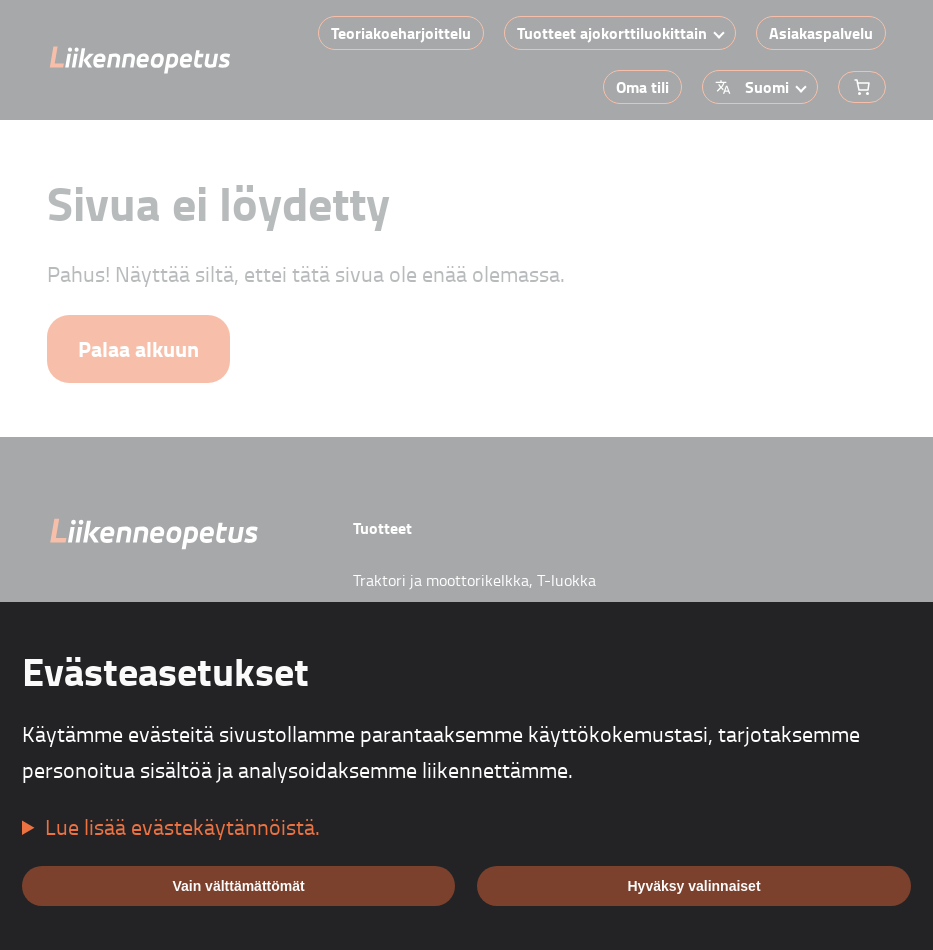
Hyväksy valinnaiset (693, 886)
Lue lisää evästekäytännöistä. (182, 826)
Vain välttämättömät (238, 886)
